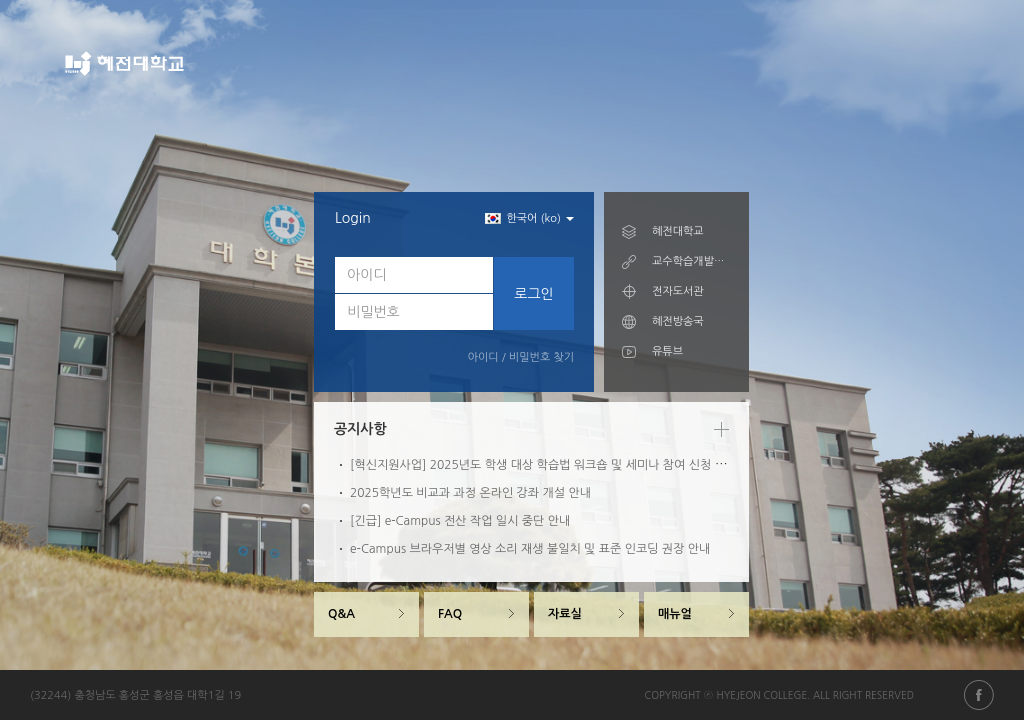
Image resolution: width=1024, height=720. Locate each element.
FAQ (450, 614)
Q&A (341, 614)
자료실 (565, 614)
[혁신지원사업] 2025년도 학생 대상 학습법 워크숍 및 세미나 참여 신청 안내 (543, 465)
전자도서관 (678, 291)
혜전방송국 (678, 321)
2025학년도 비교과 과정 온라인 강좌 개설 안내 (470, 493)
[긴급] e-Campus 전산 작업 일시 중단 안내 (460, 521)
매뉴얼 (675, 614)
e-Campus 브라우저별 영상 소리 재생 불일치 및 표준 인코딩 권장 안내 (530, 549)
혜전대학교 (678, 231)
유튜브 (667, 351)
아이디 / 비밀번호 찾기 (521, 357)
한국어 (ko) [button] (529, 218)
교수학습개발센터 (691, 261)
